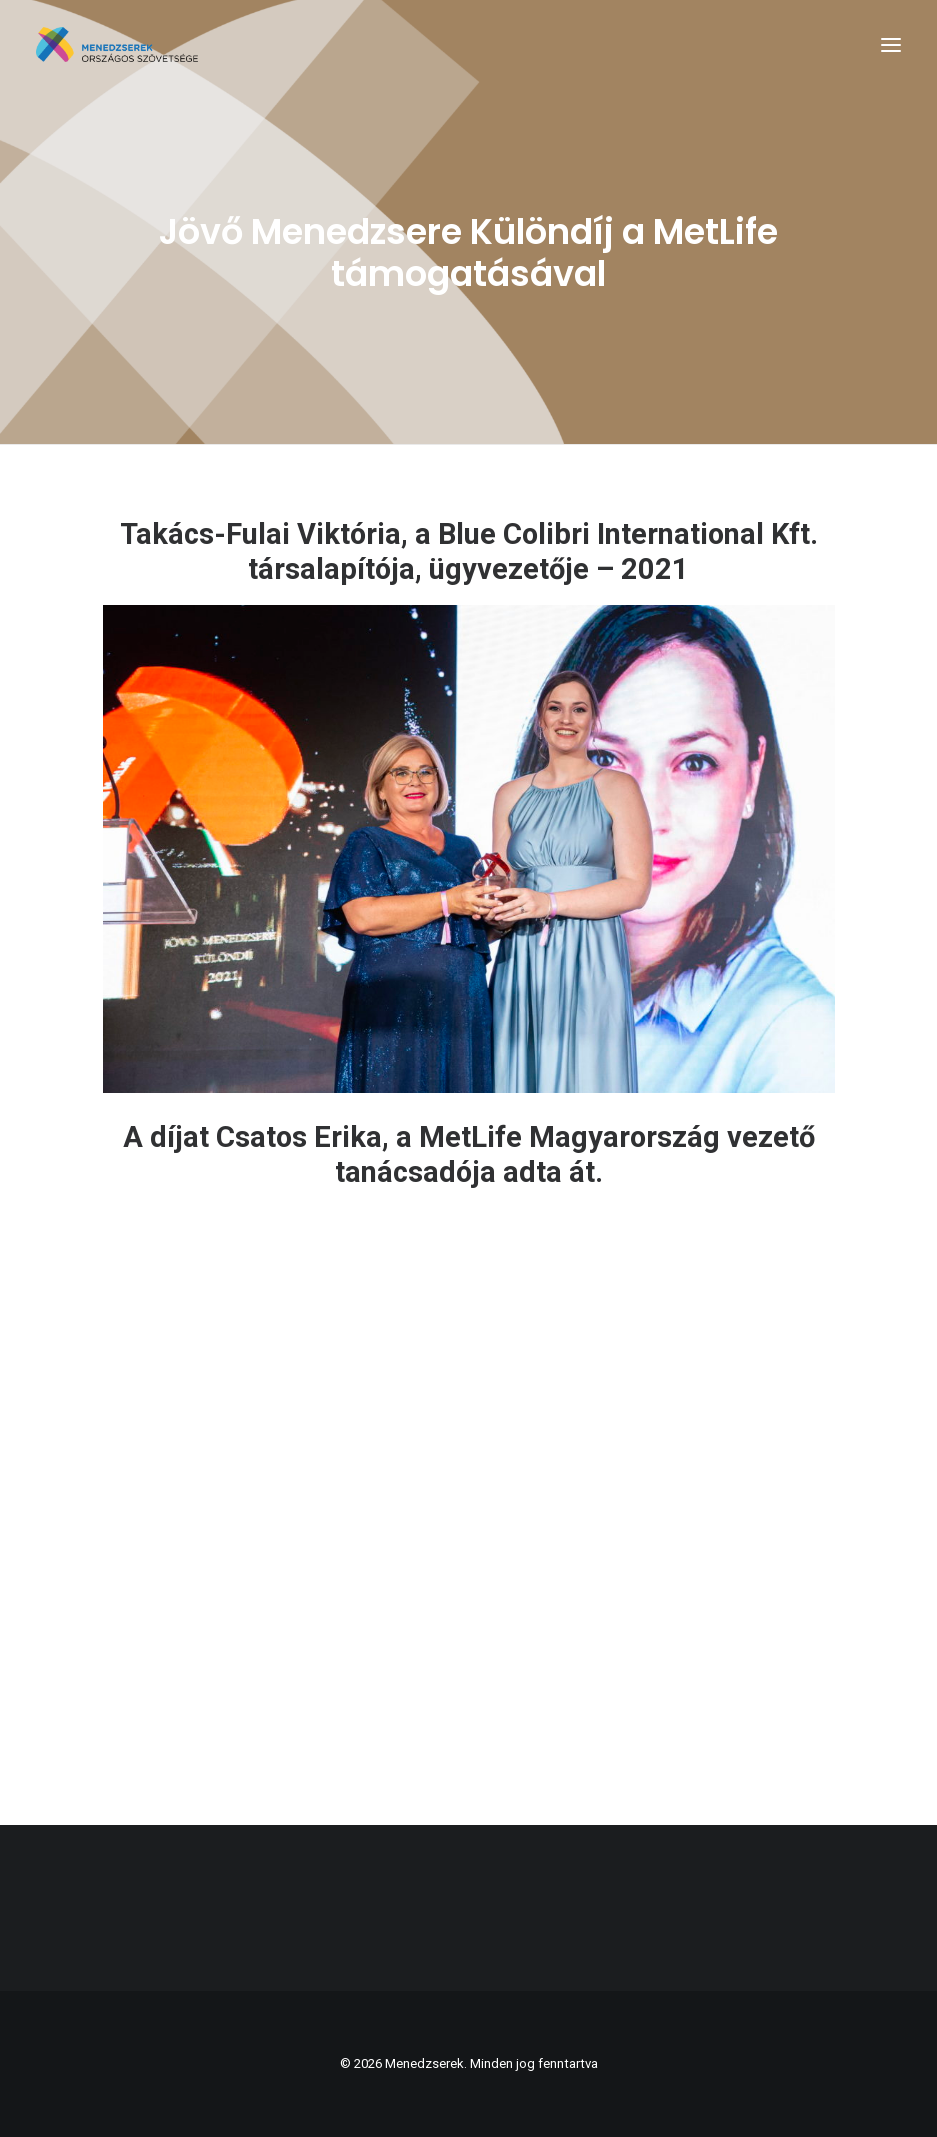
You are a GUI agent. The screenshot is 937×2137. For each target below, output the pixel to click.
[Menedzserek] (117, 44)
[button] (891, 44)
